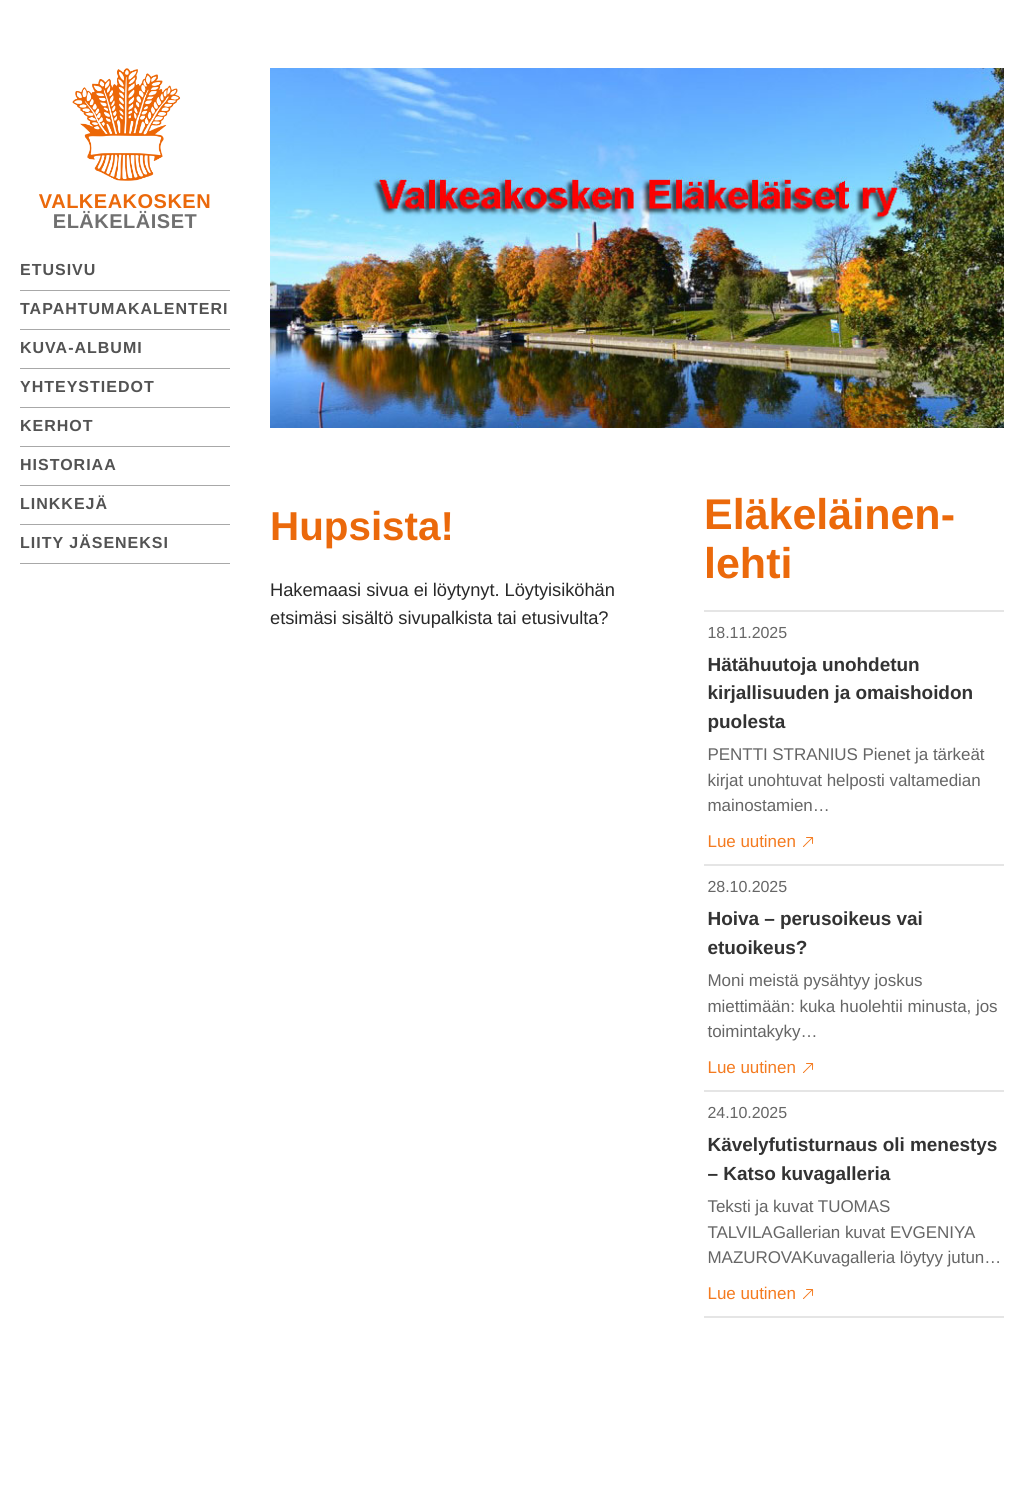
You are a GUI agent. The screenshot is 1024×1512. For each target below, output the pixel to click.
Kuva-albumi (81, 348)
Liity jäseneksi (94, 543)
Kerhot (57, 426)
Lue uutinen (761, 842)
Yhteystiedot (87, 387)
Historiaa (68, 465)
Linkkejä (64, 504)
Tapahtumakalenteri (124, 309)
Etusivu (58, 270)
